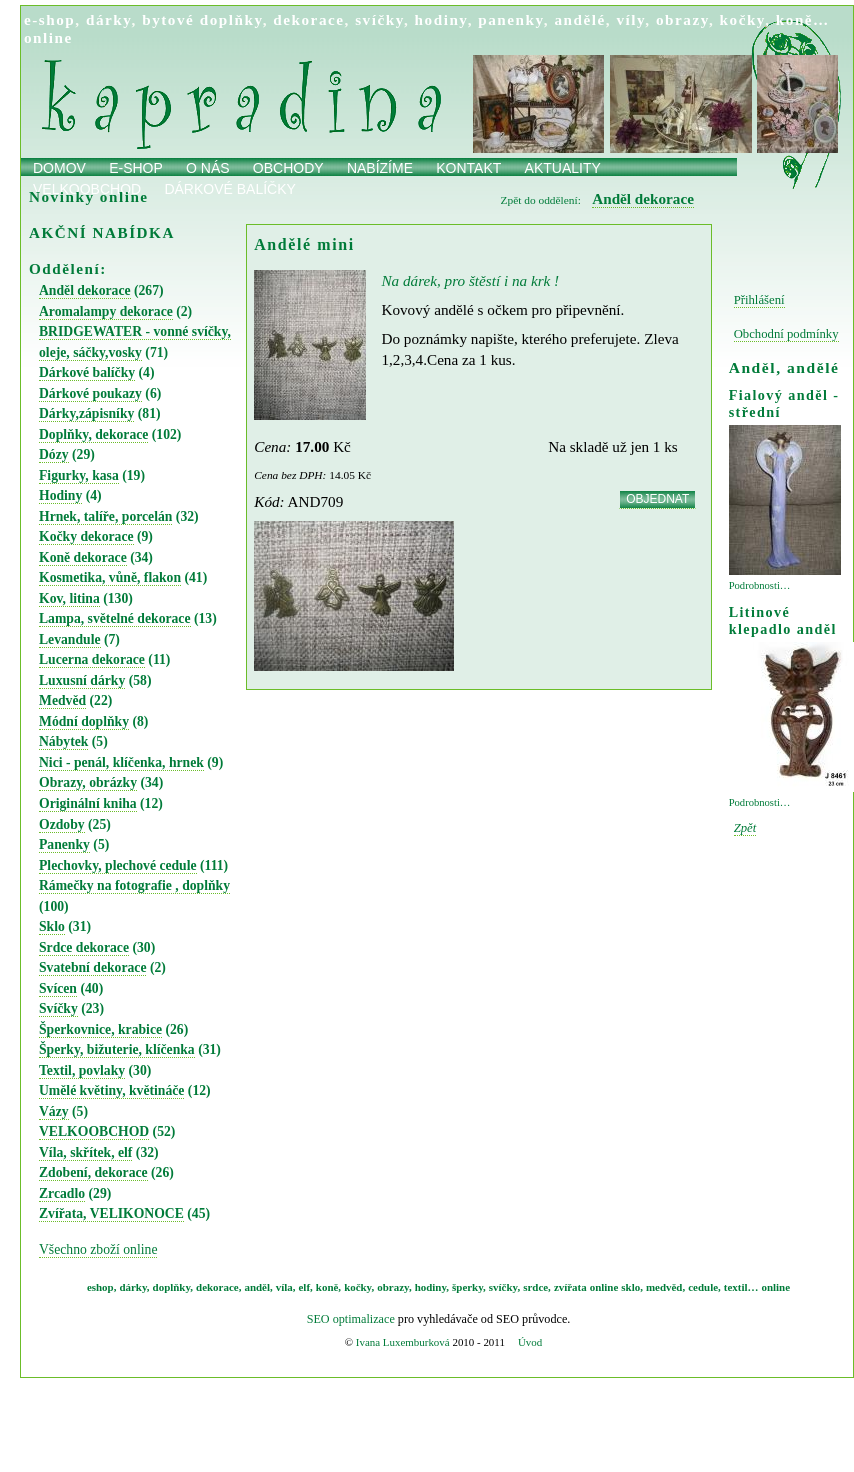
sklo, (632, 1287)
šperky (467, 1287)
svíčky (379, 19)
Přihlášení (759, 300)
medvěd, (665, 1287)
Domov (59, 168)
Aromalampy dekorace (106, 311)
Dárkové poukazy (90, 393)
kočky (743, 19)
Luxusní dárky (82, 680)
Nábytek (63, 741)
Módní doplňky (84, 721)
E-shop (136, 168)
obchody (288, 168)
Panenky (64, 844)
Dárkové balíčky (87, 372)
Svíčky (58, 1008)
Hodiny (60, 495)
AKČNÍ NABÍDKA (102, 232)
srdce (535, 1287)
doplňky (172, 1287)
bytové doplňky (202, 19)
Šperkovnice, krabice (100, 1029)
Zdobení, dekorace (93, 1172)
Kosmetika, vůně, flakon (110, 577)
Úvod (530, 1342)
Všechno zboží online (98, 1249)
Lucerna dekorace (92, 659)
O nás (208, 168)
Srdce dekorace (84, 947)
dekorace (308, 19)
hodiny (441, 19)
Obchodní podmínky (786, 334)
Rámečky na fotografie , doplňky (134, 885)
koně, (328, 1287)
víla (284, 1287)
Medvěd (62, 700)
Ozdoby (62, 824)
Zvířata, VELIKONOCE (111, 1213)
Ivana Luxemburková (403, 1342)
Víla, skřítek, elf (85, 1152)
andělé (579, 19)
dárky (109, 19)
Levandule (70, 639)
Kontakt (468, 168)
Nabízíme (380, 168)
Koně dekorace (83, 557)
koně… (803, 19)
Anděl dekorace (85, 290)
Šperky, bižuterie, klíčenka (117, 1049)
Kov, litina (69, 598)
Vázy (54, 1111)
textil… (741, 1287)
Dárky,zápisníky (86, 413)
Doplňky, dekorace (93, 434)
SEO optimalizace (351, 1319)
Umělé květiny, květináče (111, 1090)
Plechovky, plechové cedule (118, 865)
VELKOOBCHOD (94, 1131)
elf (305, 1287)
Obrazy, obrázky (88, 782)
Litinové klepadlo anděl (783, 620)
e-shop (49, 19)
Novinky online (89, 196)
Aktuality (563, 168)
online (48, 37)
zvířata (570, 1287)
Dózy (54, 454)
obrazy (682, 19)
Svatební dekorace (92, 967)
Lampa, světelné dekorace (115, 618)
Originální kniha (88, 803)
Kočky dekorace (86, 536)
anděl (257, 1287)
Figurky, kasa (79, 475)
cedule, (704, 1287)
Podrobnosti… (760, 585)
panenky (511, 19)
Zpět (745, 828)
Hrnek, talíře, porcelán (105, 516)
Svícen (58, 988)
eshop (100, 1287)
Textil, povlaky (82, 1070)
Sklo (52, 926)
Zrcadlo (62, 1193)
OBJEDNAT (657, 499)
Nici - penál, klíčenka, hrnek (121, 762)
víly (630, 19)
